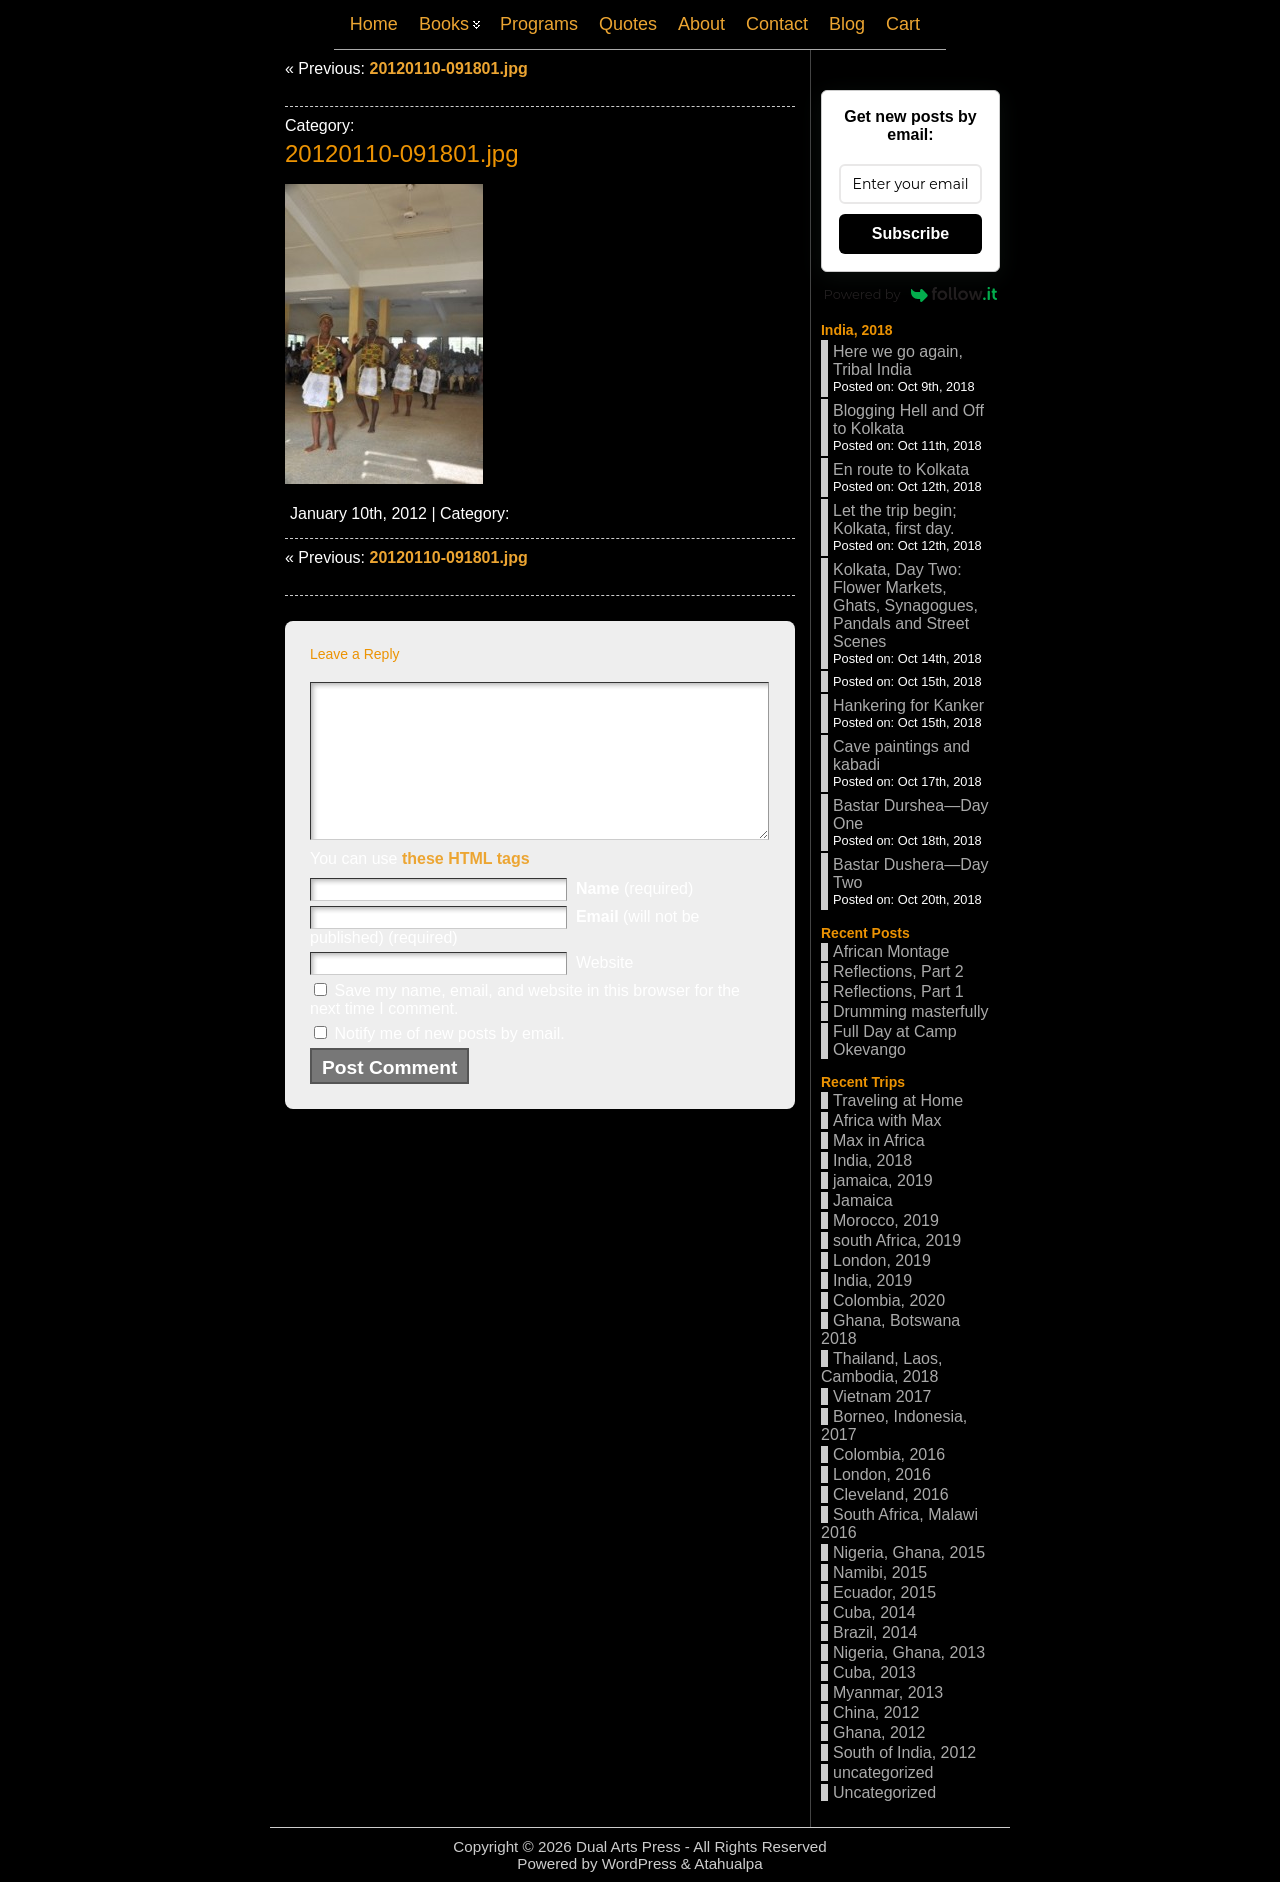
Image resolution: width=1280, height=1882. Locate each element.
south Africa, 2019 (897, 1240)
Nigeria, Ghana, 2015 (909, 1552)
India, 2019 (872, 1280)
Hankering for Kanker (908, 705)
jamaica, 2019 (883, 1180)
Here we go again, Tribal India (898, 360)
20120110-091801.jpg (448, 68)
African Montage (891, 951)
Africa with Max (887, 1120)
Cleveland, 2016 (891, 1494)
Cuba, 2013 (874, 1672)
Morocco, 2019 (886, 1220)
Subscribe (910, 233)
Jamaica (863, 1200)
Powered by (911, 294)
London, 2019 (882, 1260)
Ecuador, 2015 (884, 1592)
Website (605, 992)
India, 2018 (857, 330)
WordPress (639, 1863)
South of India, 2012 (904, 1752)
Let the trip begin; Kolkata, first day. (895, 519)
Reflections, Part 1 (898, 991)
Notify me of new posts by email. (449, 1063)
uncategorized (883, 1772)
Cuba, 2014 (874, 1612)
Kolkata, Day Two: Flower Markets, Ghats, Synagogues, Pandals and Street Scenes (905, 605)
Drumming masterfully (911, 1011)
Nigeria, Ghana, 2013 (909, 1652)
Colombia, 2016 (889, 1454)
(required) (634, 918)
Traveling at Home (898, 1100)
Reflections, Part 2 (898, 971)
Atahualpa (728, 1863)
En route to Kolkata (901, 469)
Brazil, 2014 (875, 1632)
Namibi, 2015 (880, 1572)
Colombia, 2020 (889, 1300)
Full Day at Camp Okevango (895, 1040)
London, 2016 (882, 1474)
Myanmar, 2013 (888, 1692)
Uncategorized (884, 1792)
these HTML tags (466, 888)
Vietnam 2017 (882, 1396)
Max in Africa (879, 1140)
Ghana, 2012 (879, 1732)
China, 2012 (876, 1712)
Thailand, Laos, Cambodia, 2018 (881, 1367)
